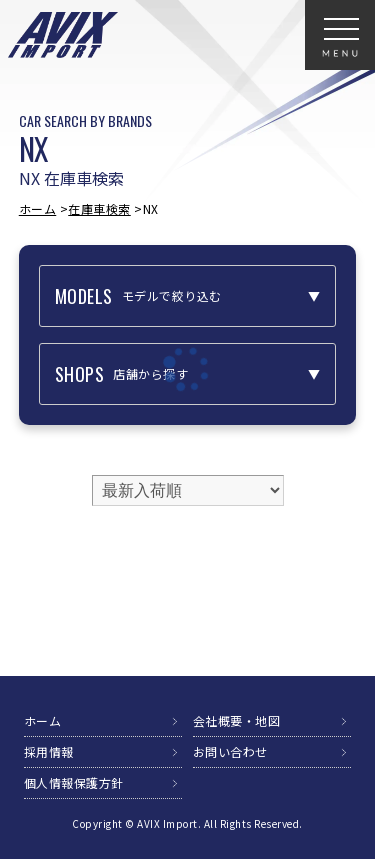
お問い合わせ (230, 751)
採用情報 (49, 751)
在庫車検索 (99, 208)
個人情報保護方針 (74, 782)
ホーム (38, 208)
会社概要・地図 (237, 720)
